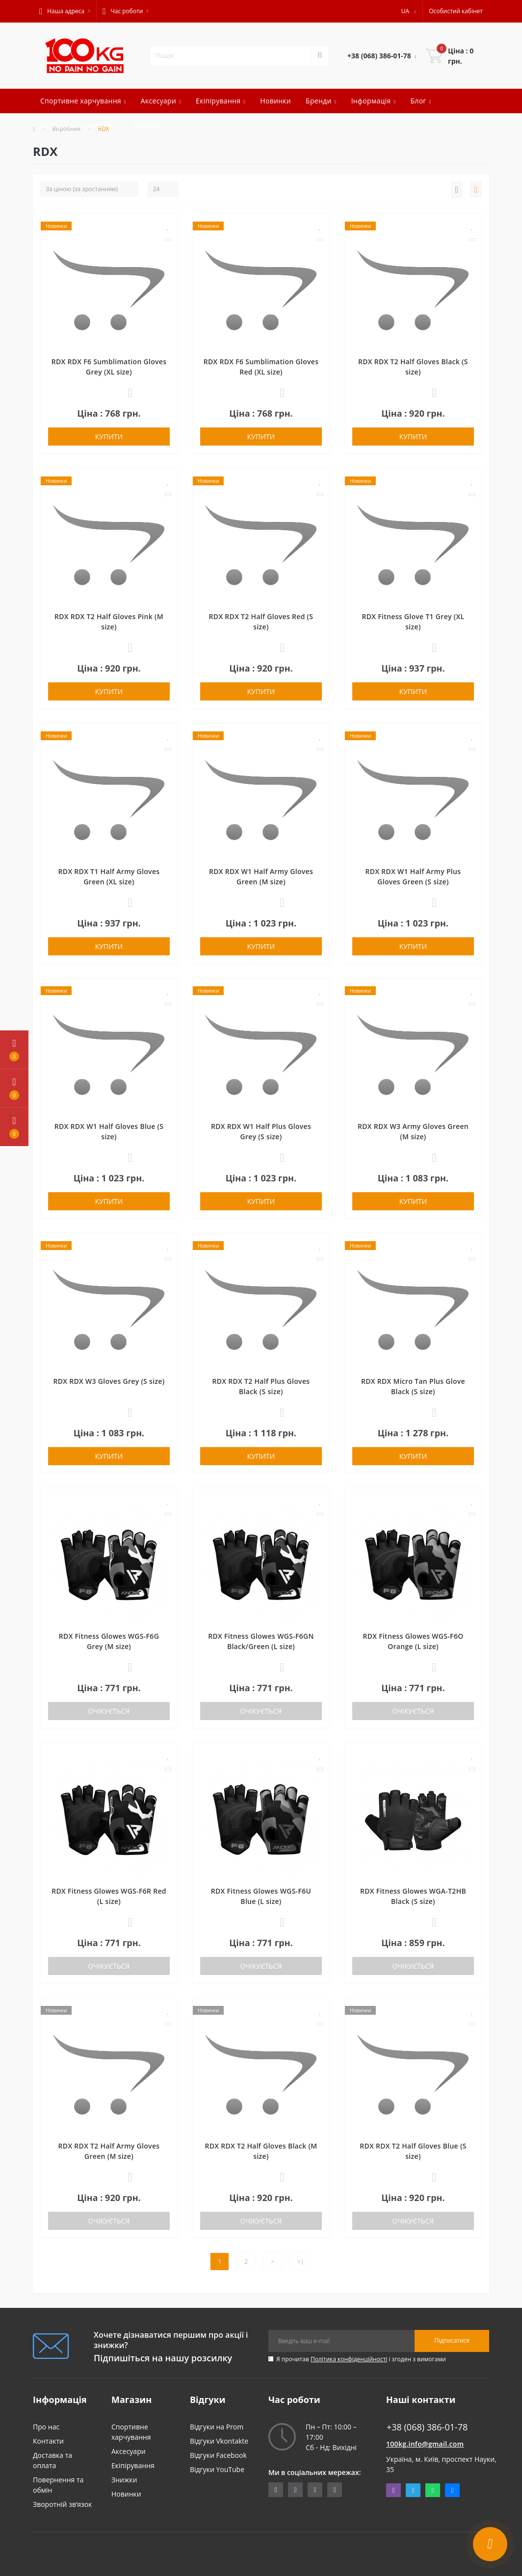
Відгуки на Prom (216, 2426)
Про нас (46, 2426)
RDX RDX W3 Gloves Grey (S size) (109, 1381)
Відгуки (146, 125)
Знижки (124, 2479)
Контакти (48, 2441)
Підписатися (452, 2340)
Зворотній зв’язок (62, 2504)
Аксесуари (128, 2451)
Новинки (275, 100)
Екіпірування (133, 2465)
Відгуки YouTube (217, 2469)
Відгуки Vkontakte (219, 2441)
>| (300, 2261)
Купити (109, 436)
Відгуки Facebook (218, 2455)
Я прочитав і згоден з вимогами (361, 2359)
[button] (64, 11)
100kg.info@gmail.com (425, 2444)
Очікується (109, 1711)
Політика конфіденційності (349, 2359)
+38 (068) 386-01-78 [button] (427, 2427)
